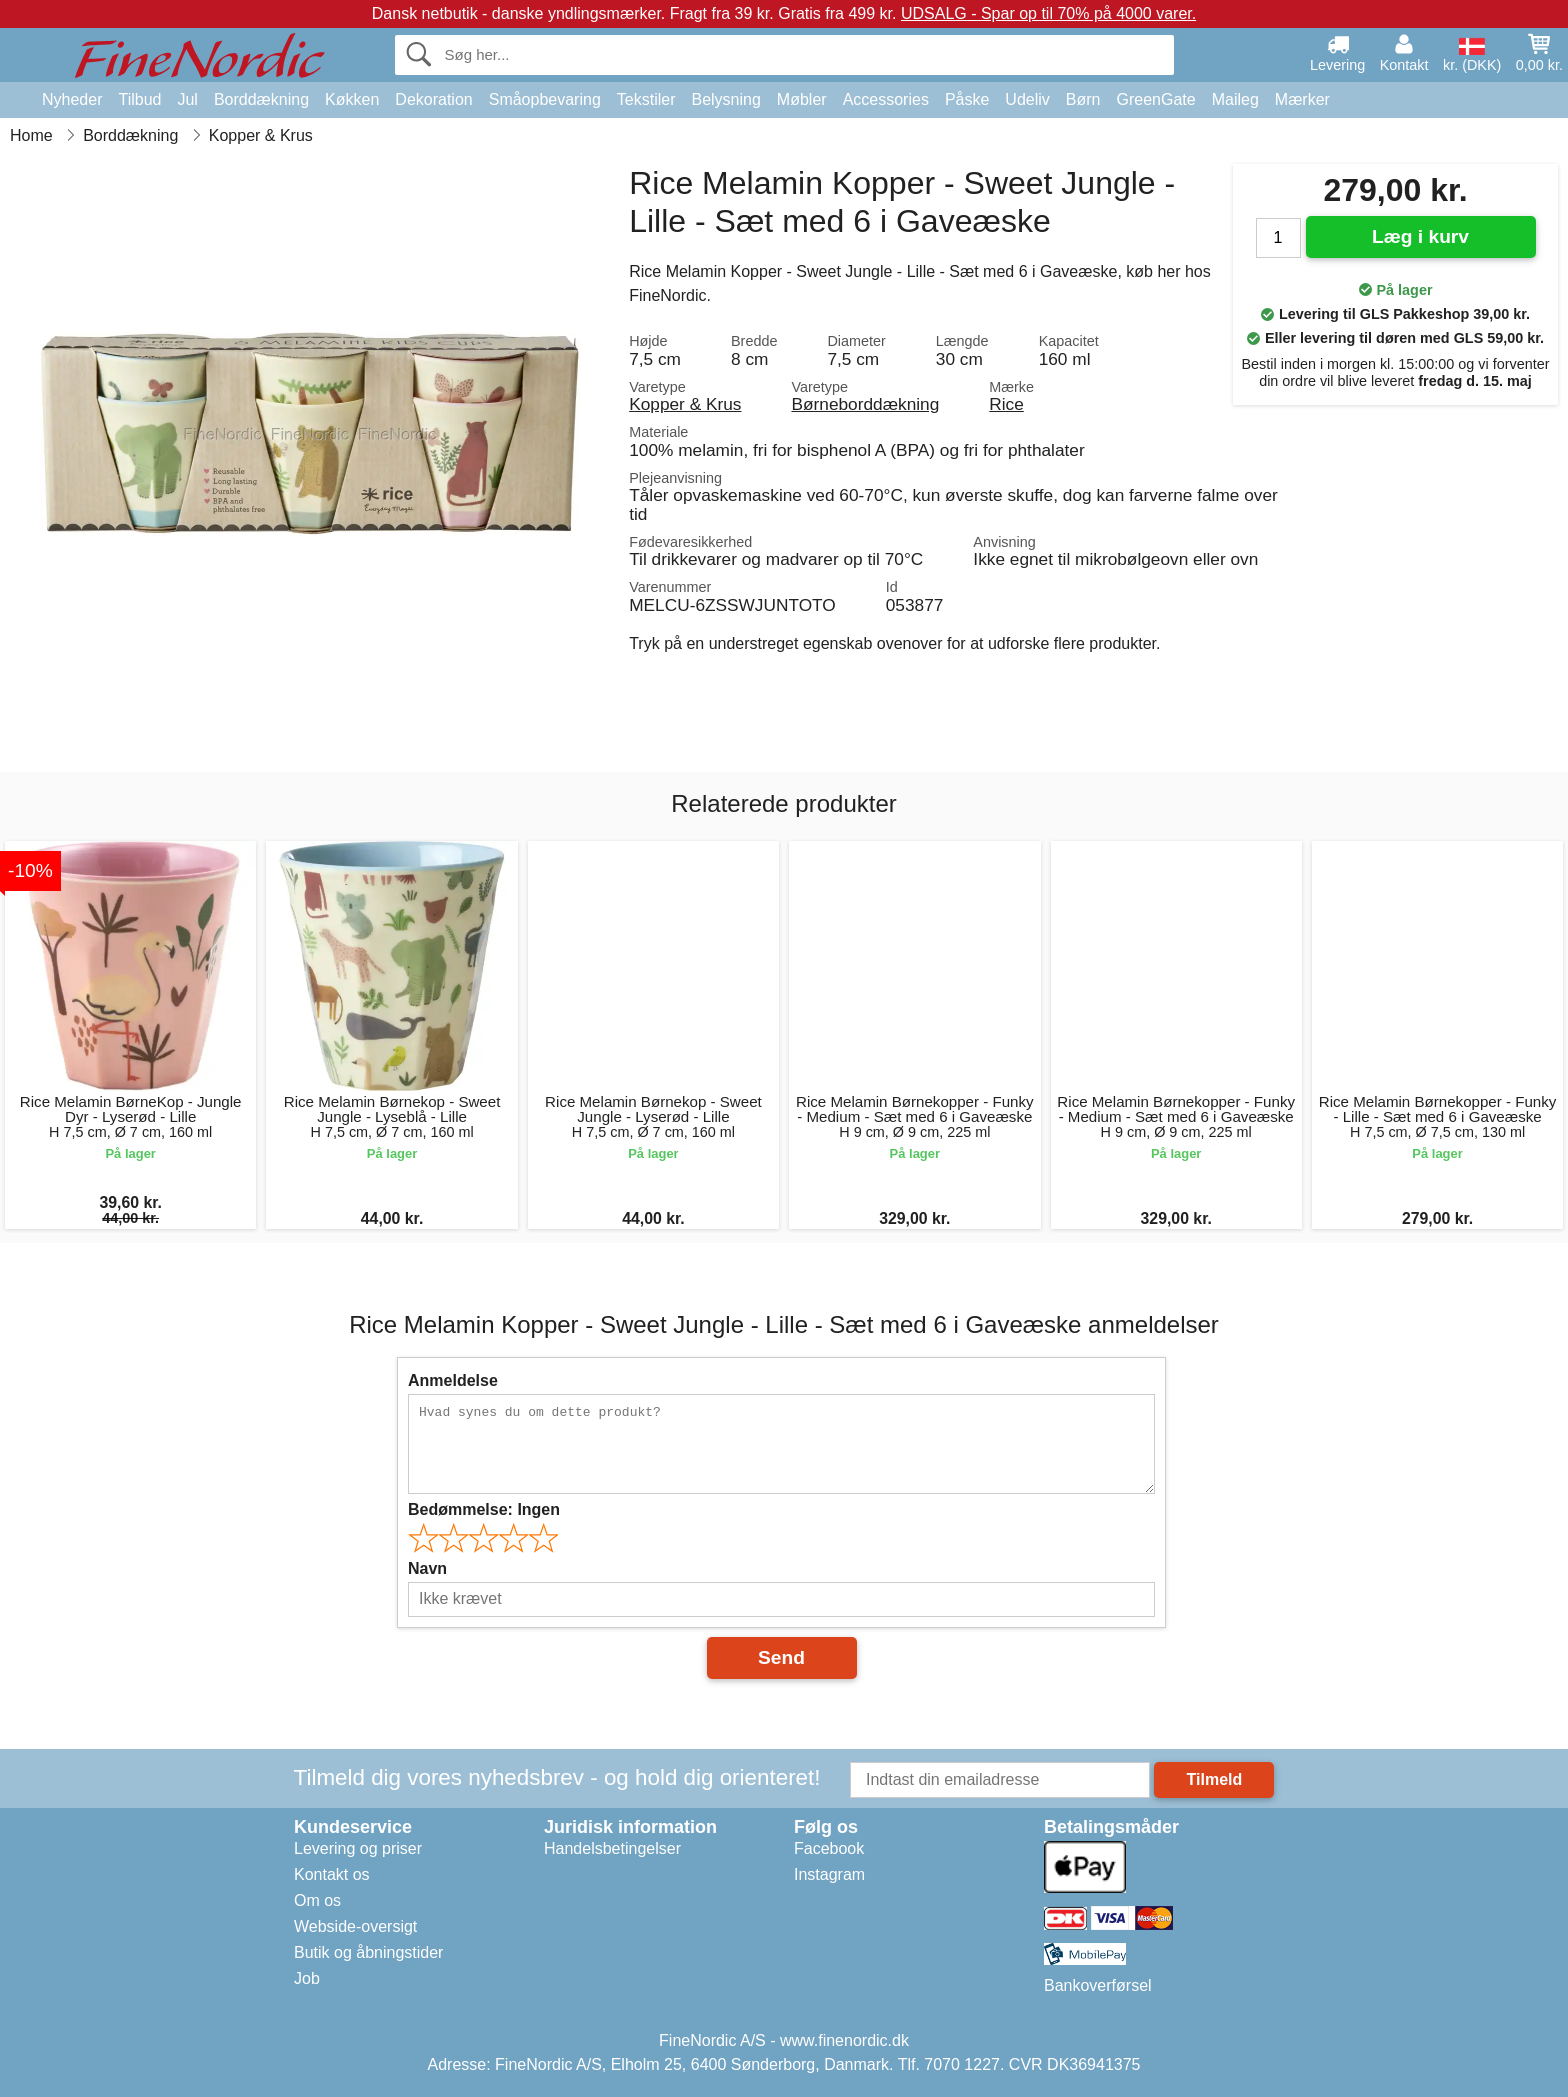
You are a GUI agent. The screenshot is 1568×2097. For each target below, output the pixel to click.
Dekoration (433, 99)
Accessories (886, 99)
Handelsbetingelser (612, 1848)
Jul (187, 99)
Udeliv (1027, 99)
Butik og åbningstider (368, 1952)
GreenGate (1156, 99)
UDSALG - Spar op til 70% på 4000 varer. (1048, 13)
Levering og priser (358, 1848)
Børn (1083, 99)
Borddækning (261, 99)
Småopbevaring (545, 99)
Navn (427, 1568)
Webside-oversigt (355, 1926)
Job (307, 1978)
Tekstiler (646, 99)
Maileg (1235, 99)
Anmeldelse (453, 1380)
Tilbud (139, 99)
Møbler (802, 99)
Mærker (1302, 99)
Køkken (352, 99)
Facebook (829, 1848)
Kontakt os (332, 1874)
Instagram (829, 1874)
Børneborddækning (865, 404)
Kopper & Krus (685, 404)
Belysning (725, 99)
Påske (967, 99)
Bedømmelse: (484, 1509)
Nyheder (72, 99)
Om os (317, 1900)
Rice (1006, 404)
